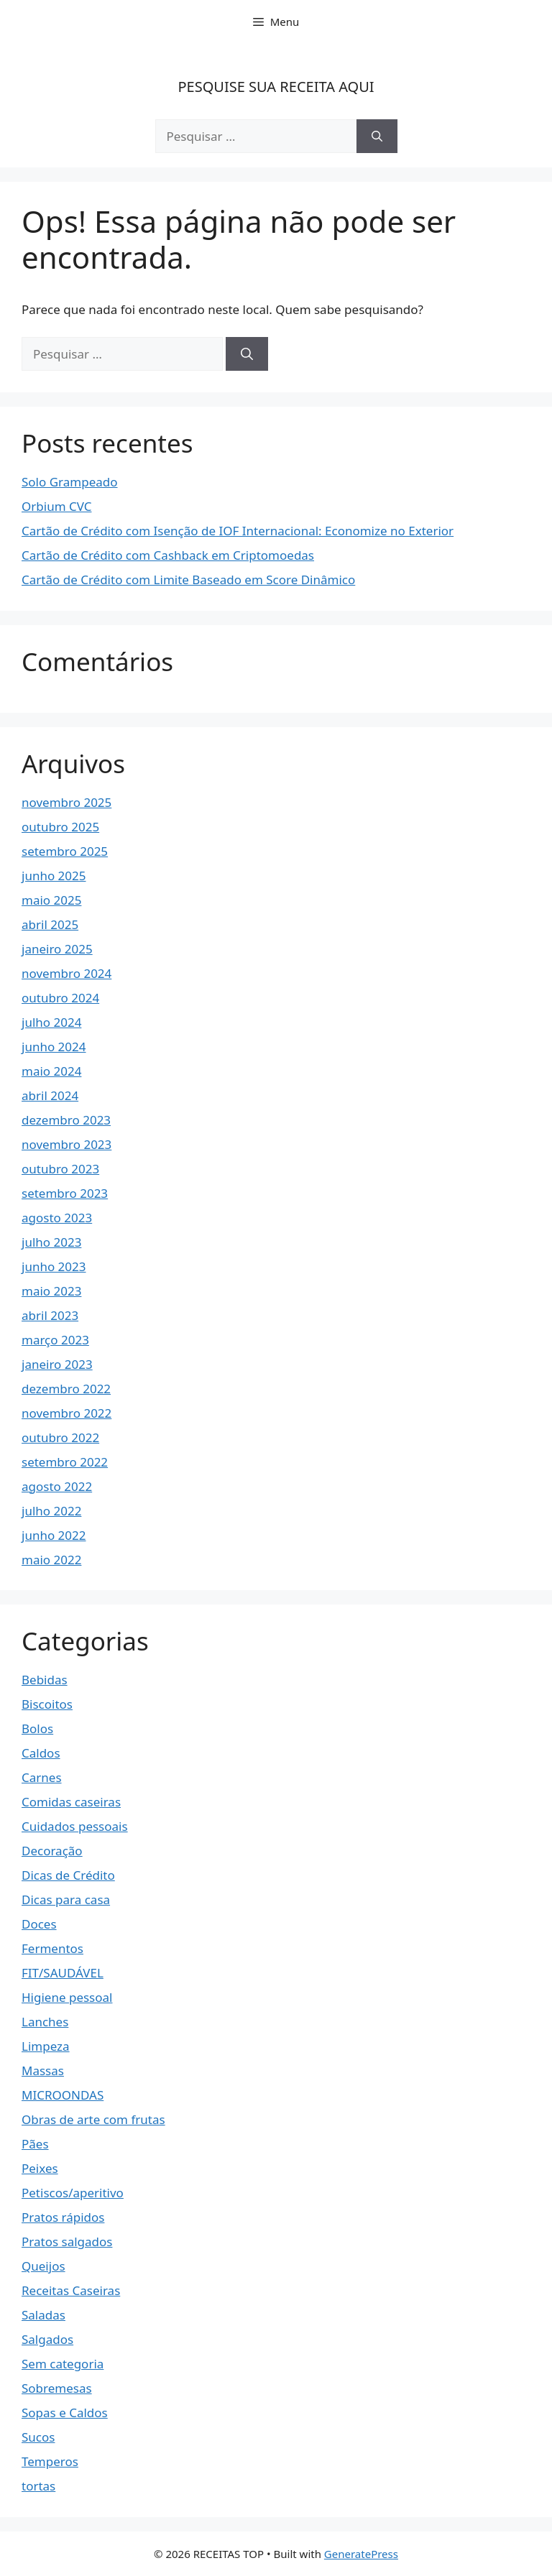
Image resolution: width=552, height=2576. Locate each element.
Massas (43, 2070)
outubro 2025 (60, 826)
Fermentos (52, 1948)
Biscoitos (47, 1704)
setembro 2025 (65, 851)
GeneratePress (361, 2554)
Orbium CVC (56, 506)
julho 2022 (51, 1510)
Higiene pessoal (67, 1997)
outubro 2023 (60, 1168)
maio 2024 (51, 1071)
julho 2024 (51, 1022)
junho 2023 (54, 1266)
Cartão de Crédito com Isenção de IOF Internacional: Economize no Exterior (238, 530)
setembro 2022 (65, 1462)
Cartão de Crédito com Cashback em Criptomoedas (168, 555)
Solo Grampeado (70, 482)
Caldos (41, 1753)
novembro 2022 (66, 1413)
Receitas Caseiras (71, 2290)
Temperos (50, 2461)
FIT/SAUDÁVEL (63, 1973)
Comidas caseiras (71, 1801)
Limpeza (46, 2046)
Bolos (37, 1728)
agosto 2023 (57, 1217)
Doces (39, 1924)
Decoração (52, 1850)
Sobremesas (57, 2388)
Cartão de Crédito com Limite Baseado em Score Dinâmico (188, 579)
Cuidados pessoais (75, 1826)
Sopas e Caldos (65, 2412)
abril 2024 (50, 1095)
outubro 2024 (60, 997)
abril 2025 (50, 924)
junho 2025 (54, 875)
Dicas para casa (66, 1899)
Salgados (47, 2339)
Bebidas (45, 1679)
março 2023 (55, 1339)
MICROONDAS (63, 2095)
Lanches (45, 2021)
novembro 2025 (66, 802)
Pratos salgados (67, 2241)
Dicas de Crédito (68, 1875)
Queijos (43, 2266)
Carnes (42, 1777)
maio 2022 (51, 1559)
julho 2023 (51, 1242)
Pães (35, 2144)
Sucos (38, 2437)
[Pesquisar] (376, 136)
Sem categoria (63, 2363)
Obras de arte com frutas (93, 2119)
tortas (38, 2486)
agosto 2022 (57, 1486)
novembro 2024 (66, 973)
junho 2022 (54, 1535)
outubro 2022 (60, 1437)
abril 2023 (50, 1315)
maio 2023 (51, 1291)
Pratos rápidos (63, 2217)
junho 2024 (54, 1046)
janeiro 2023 (57, 1364)
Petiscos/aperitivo (73, 2192)
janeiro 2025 (57, 949)
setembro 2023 (65, 1193)
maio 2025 (51, 900)
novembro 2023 (66, 1144)
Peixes (40, 2168)
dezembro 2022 (66, 1388)
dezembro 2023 (66, 1120)
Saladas (43, 2315)
